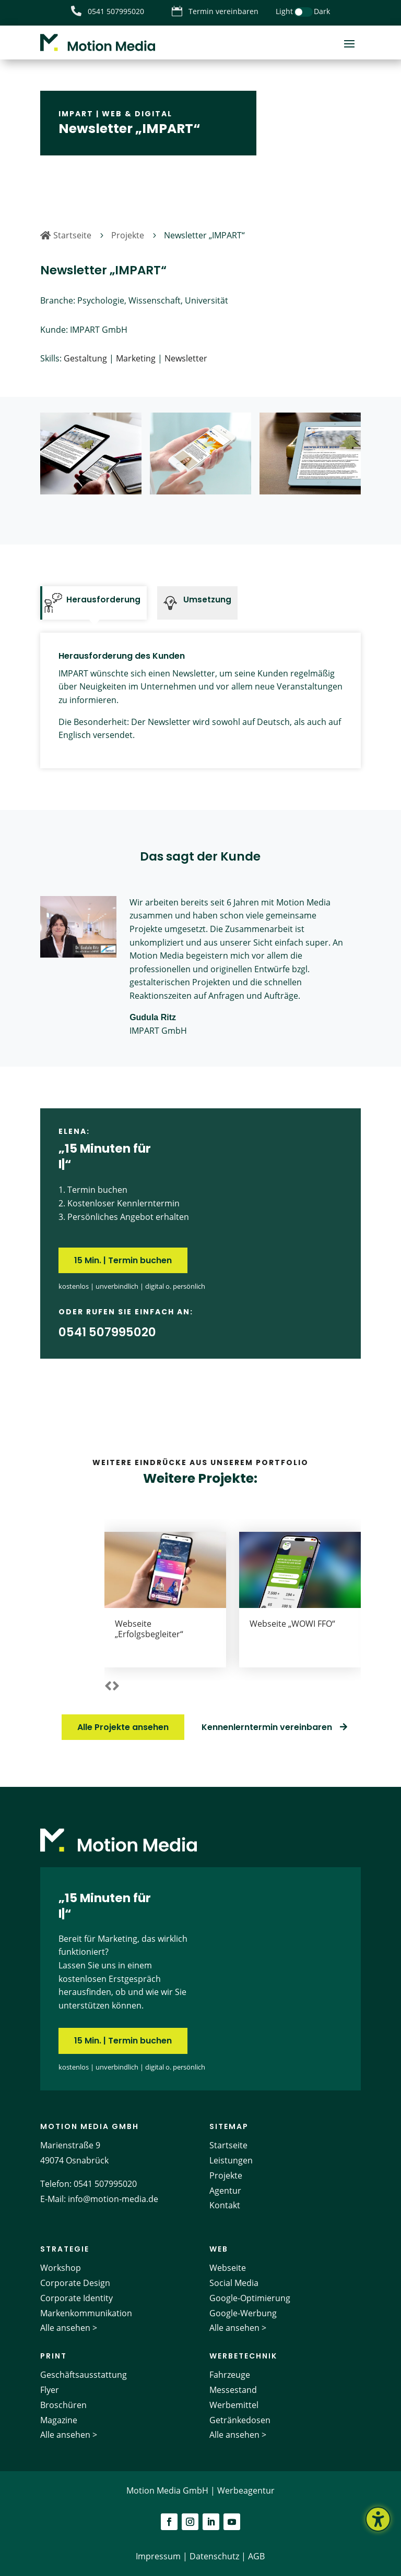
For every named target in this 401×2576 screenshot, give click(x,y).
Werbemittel (233, 2405)
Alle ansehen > (68, 2327)
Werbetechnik (243, 2356)
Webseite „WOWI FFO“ (292, 1623)
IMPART (75, 113)
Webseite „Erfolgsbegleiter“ (149, 1629)
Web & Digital (137, 113)
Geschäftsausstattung (83, 2374)
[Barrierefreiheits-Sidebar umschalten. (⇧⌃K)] (378, 2519)
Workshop (60, 2267)
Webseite (227, 2267)
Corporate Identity (76, 2298)
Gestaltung (85, 358)
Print (53, 2356)
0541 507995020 (105, 2184)
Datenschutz (214, 2556)
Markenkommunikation (86, 2313)
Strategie (64, 2249)
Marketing (136, 358)
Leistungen (231, 2160)
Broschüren (63, 2405)
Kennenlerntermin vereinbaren (267, 1727)
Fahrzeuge (229, 2374)
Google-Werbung (243, 2313)
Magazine (58, 2420)
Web (218, 2249)
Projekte (225, 2175)
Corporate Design (75, 2283)
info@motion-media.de (113, 2199)
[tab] (93, 603)
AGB (256, 2556)
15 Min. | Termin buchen (123, 1260)
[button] (108, 1687)
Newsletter (185, 358)
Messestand (233, 2390)
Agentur (225, 2190)
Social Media (233, 2283)
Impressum (158, 2556)
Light (284, 11)
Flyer (49, 2390)
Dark (322, 11)
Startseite (228, 2145)
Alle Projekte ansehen (123, 1727)
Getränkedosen (239, 2420)
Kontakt (224, 2205)
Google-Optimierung (249, 2298)
